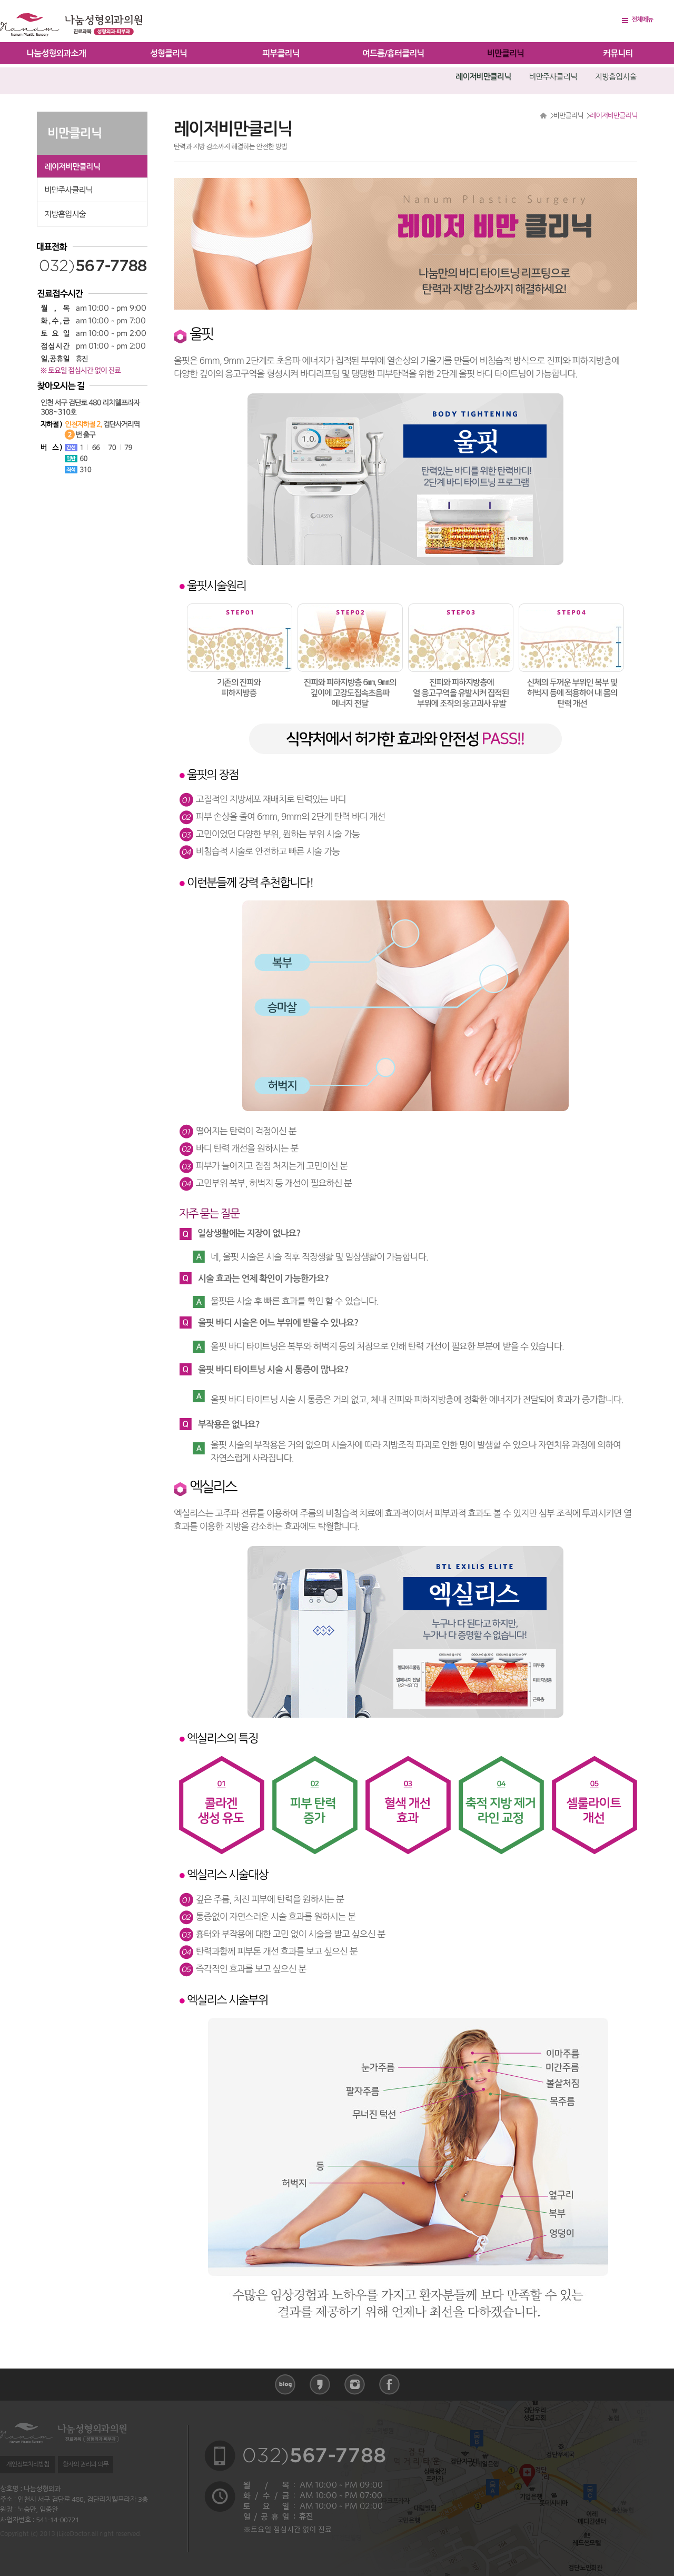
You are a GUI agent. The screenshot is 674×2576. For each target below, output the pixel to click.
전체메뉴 (642, 19)
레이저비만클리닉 (483, 77)
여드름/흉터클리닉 (393, 53)
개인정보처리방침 (27, 2464)
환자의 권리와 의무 (85, 2464)
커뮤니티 (617, 53)
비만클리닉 (505, 53)
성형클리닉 (168, 53)
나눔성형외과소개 (56, 53)
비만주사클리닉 (553, 77)
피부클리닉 (280, 53)
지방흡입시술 (616, 77)
